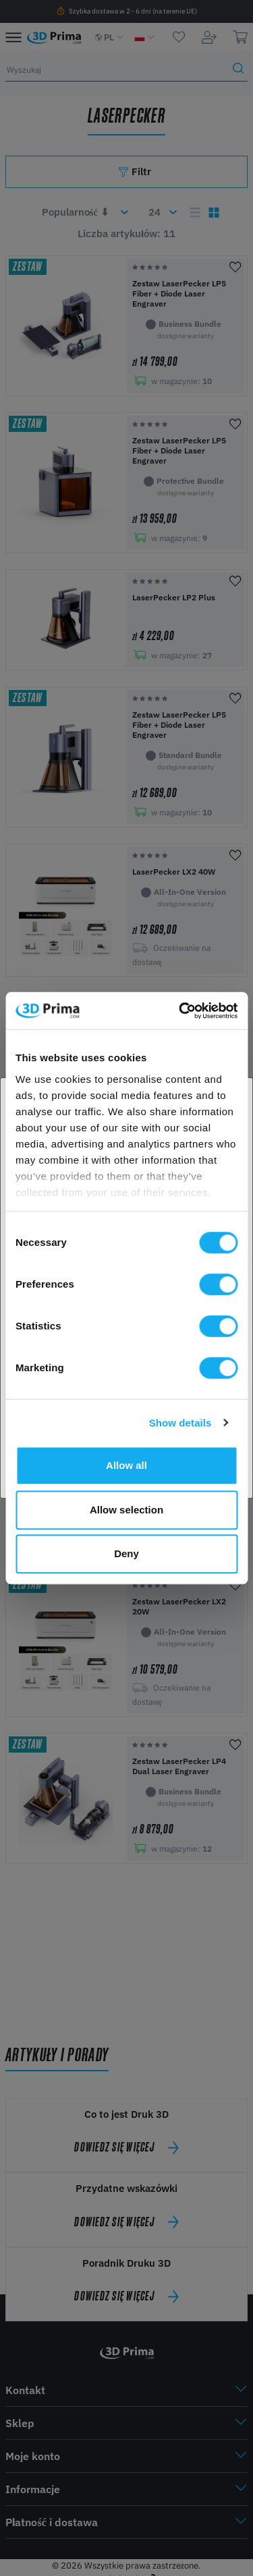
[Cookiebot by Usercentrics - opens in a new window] (180, 1010)
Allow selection (126, 1509)
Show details (180, 1422)
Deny (126, 1553)
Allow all (126, 1465)
